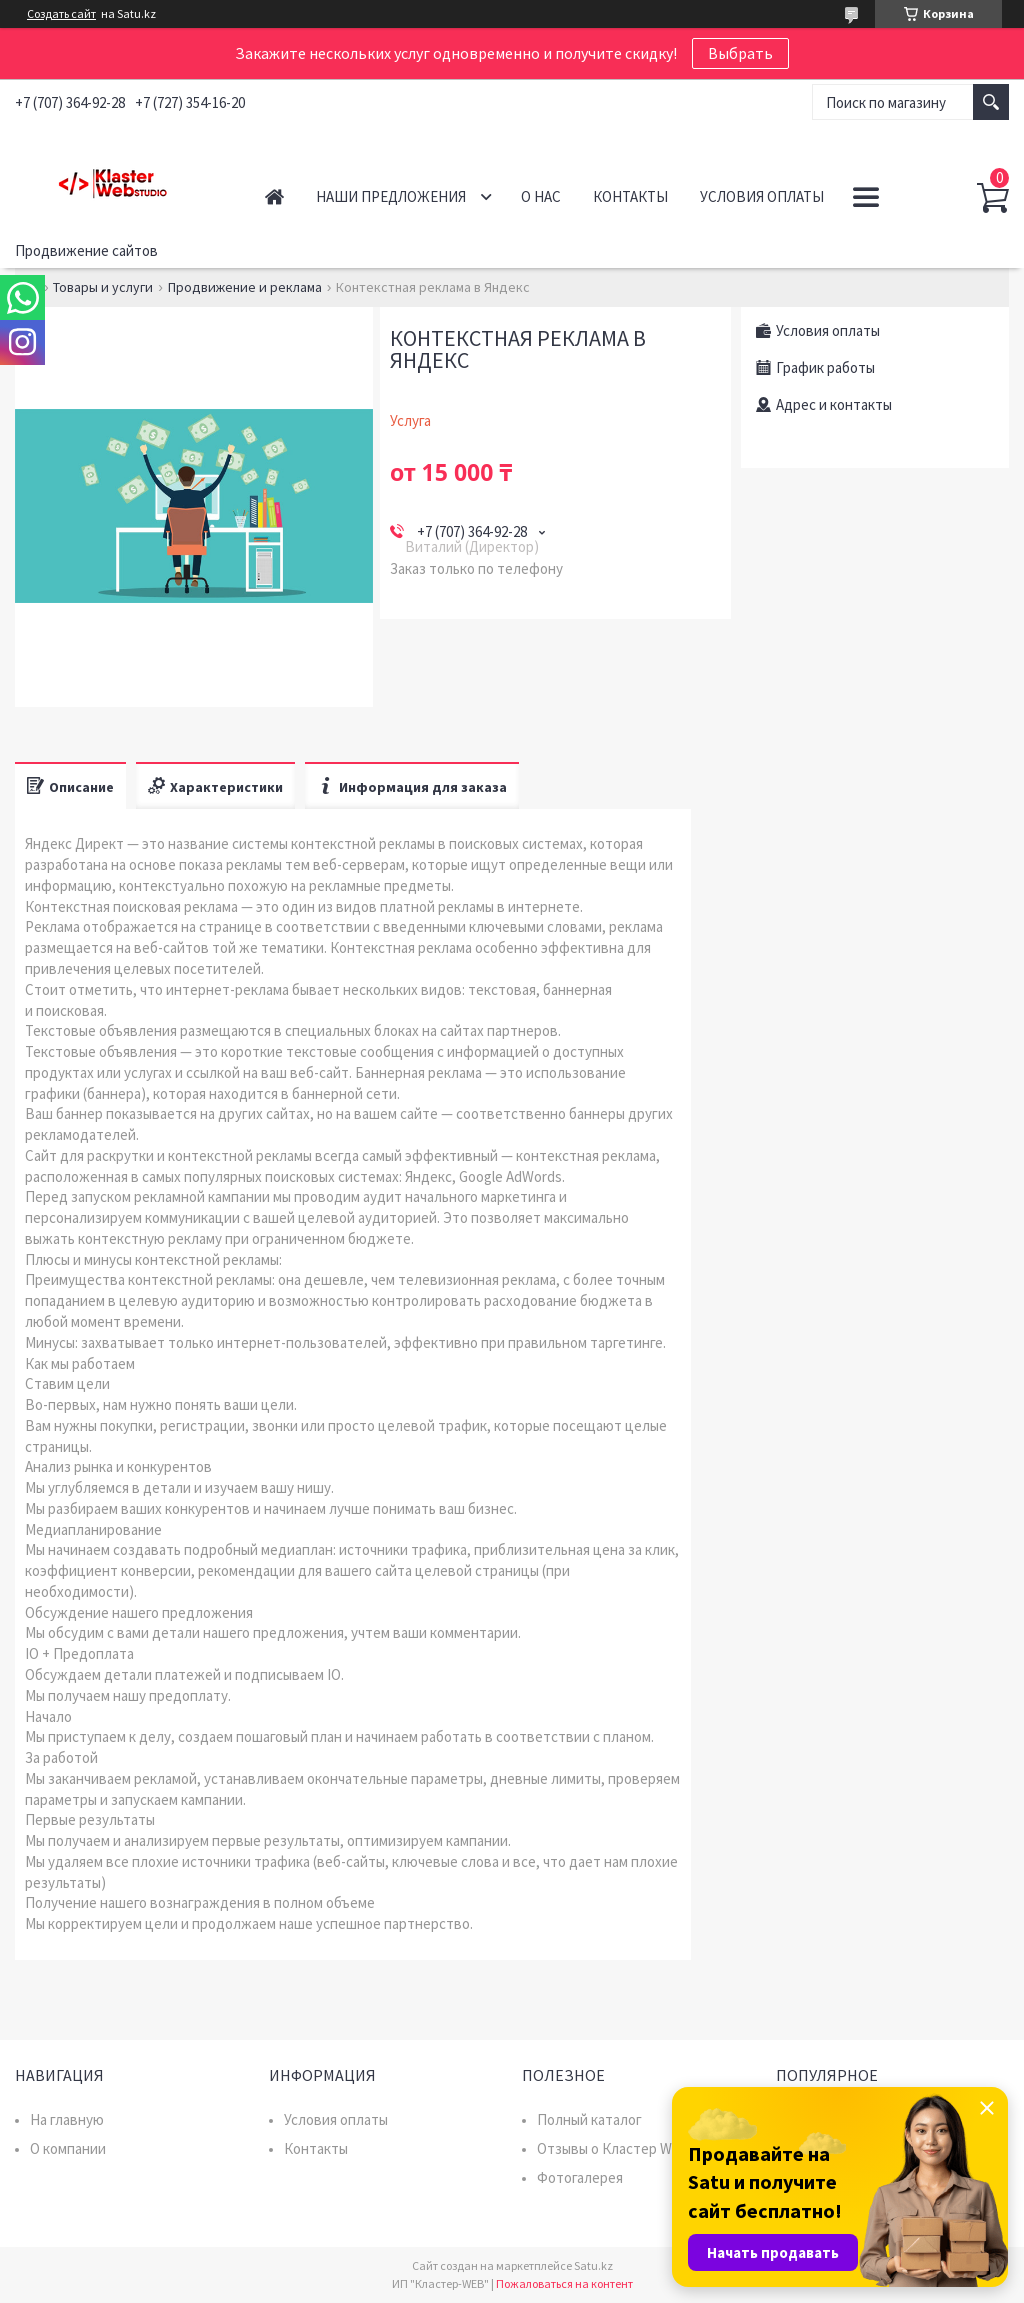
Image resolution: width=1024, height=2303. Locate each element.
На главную (67, 2119)
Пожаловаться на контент (564, 2283)
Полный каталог (589, 2119)
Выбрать (740, 53)
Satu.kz (593, 2265)
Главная (274, 196)
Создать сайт (61, 14)
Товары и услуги (103, 287)
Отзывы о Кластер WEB (613, 2148)
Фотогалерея (580, 2177)
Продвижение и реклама (245, 287)
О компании (68, 2148)
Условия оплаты (762, 196)
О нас (541, 196)
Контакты (630, 196)
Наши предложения (391, 196)
